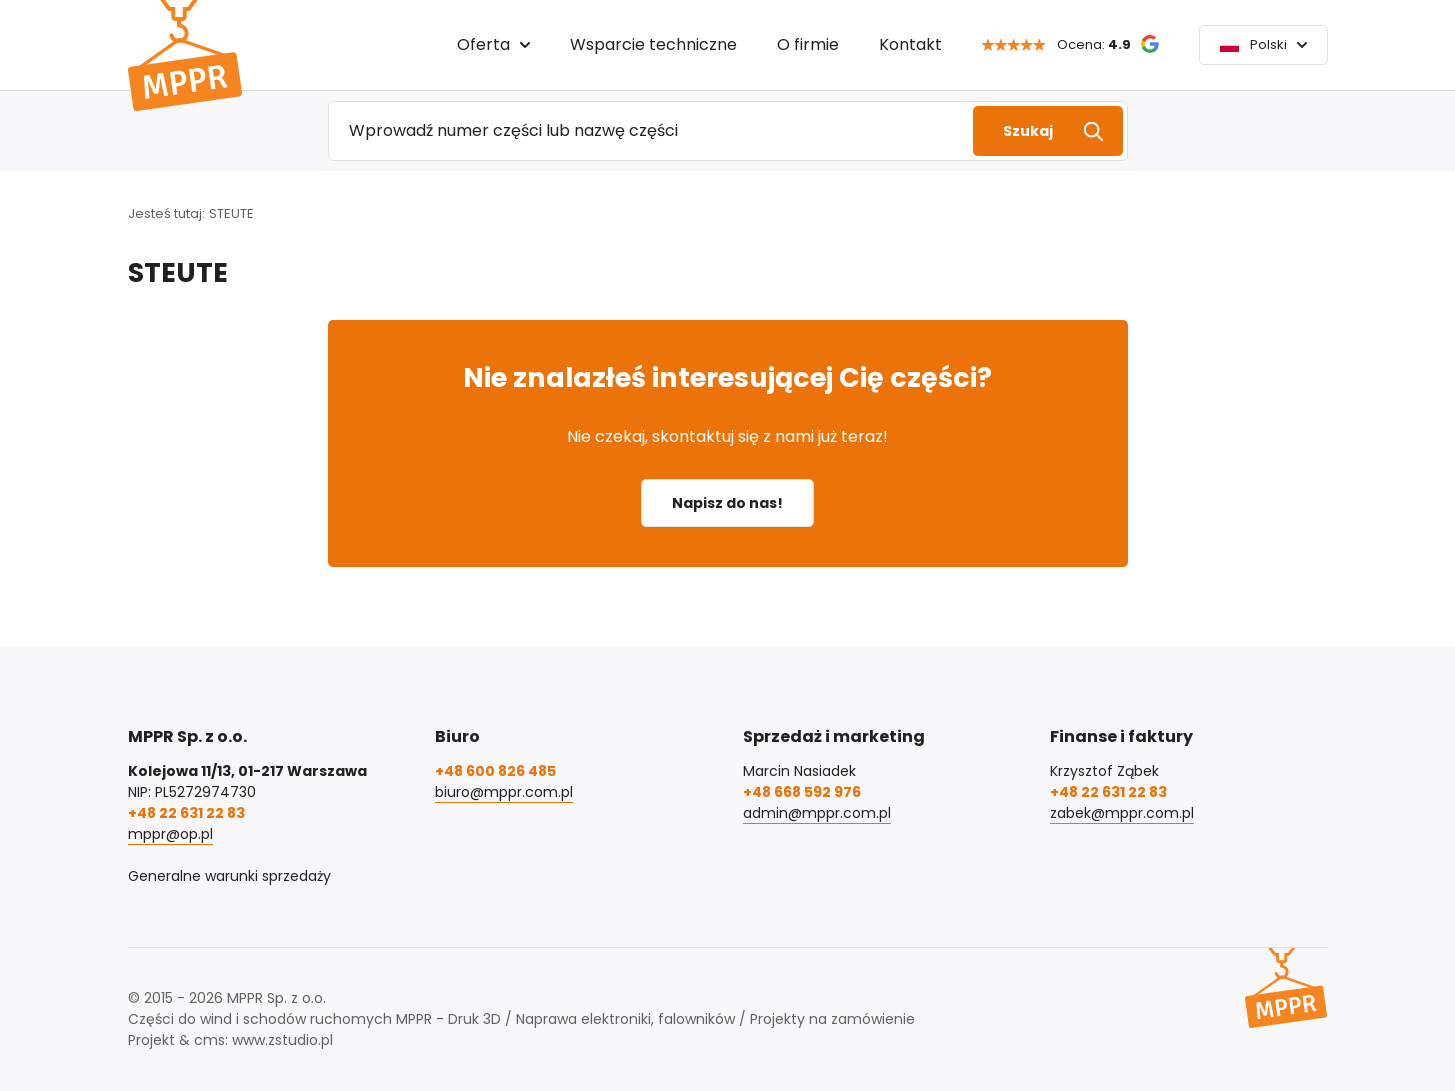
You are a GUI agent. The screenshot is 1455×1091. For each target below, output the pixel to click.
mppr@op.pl (170, 834)
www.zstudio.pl (282, 1040)
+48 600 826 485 (495, 771)
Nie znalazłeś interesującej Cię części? (727, 377)
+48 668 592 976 (802, 792)
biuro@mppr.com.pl (504, 792)
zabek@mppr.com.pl (1122, 813)
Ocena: (1094, 44)
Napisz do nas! (727, 503)
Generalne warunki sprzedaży (229, 876)
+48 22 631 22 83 (186, 813)
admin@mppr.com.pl (817, 813)
